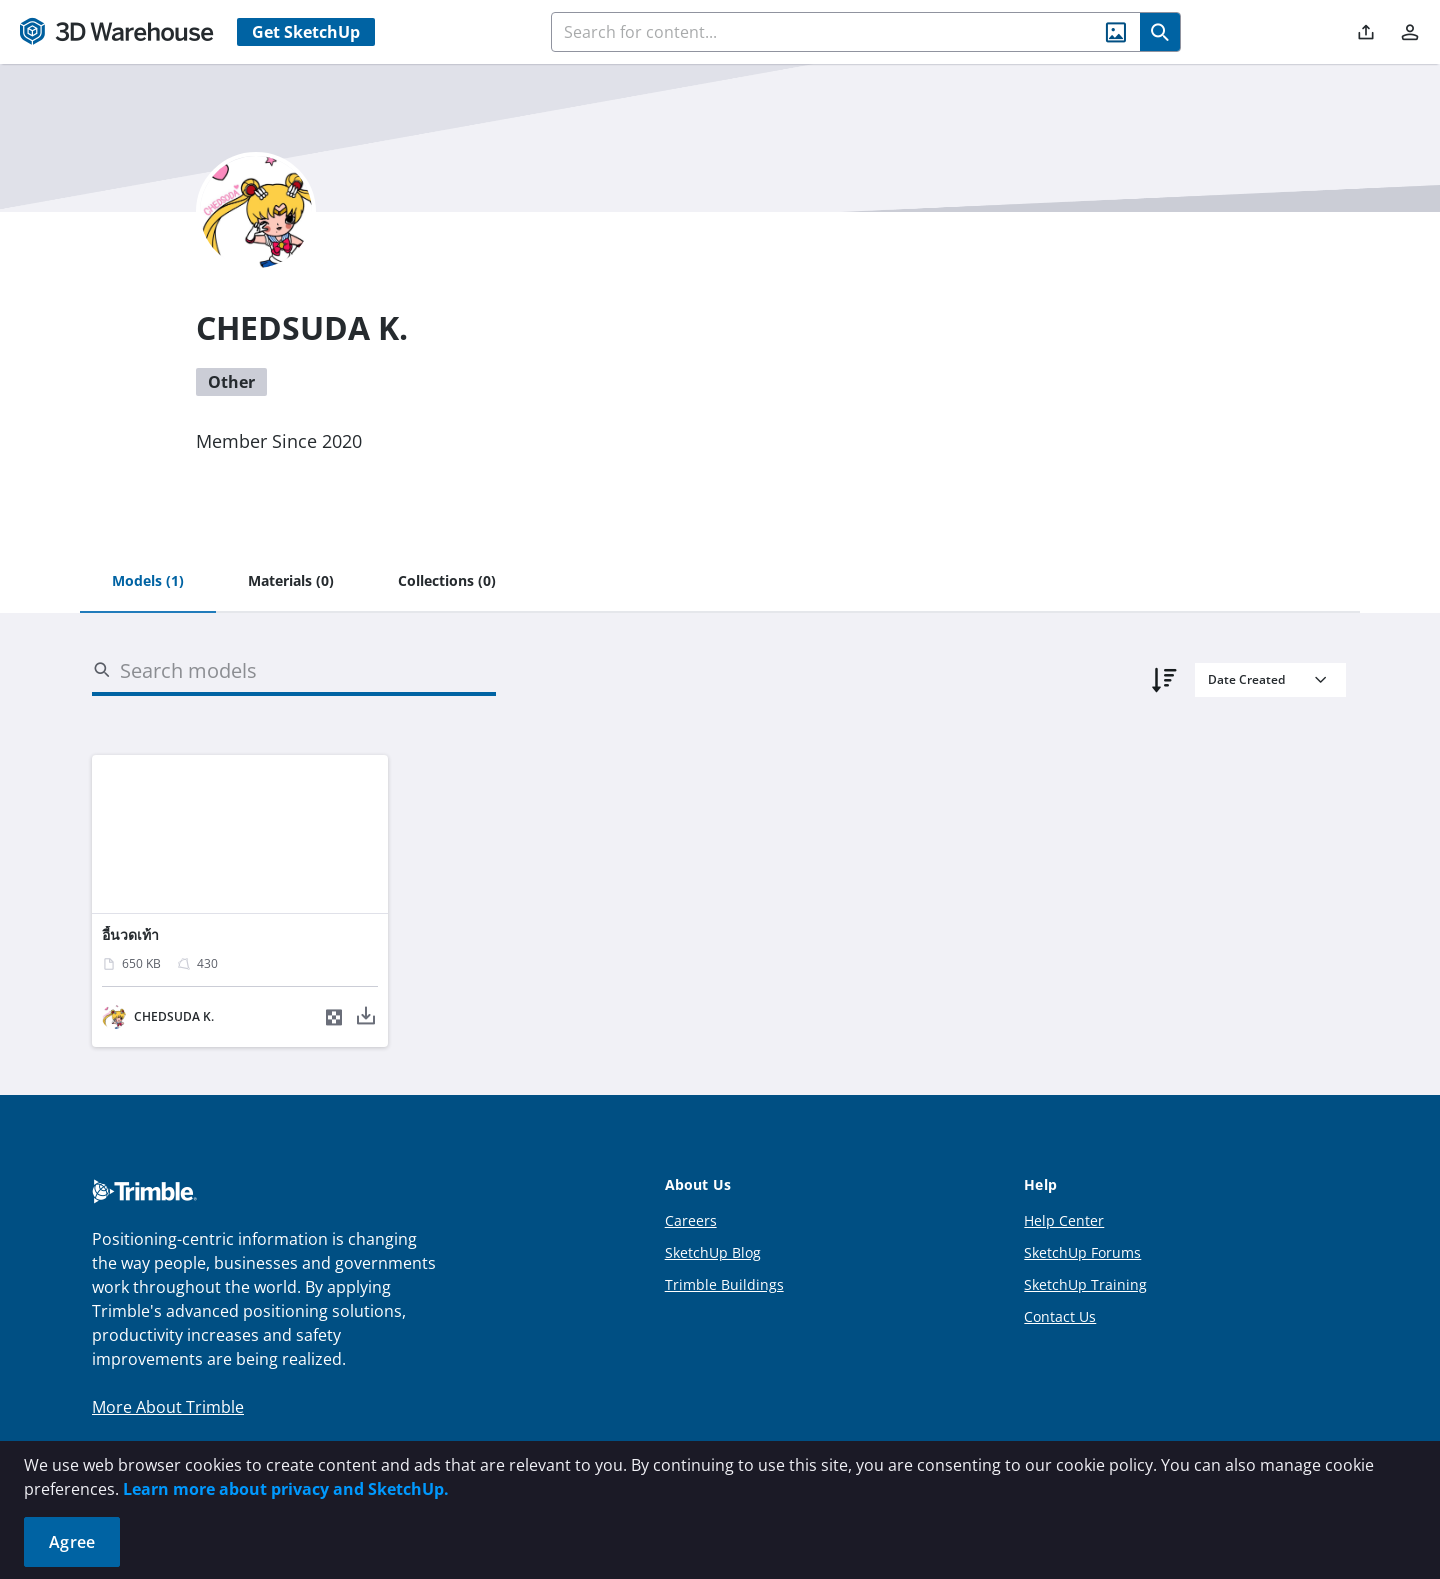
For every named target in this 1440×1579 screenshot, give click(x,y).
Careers (691, 1220)
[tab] (148, 582)
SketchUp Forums (1082, 1252)
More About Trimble (168, 1407)
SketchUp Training (1085, 1284)
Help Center (1064, 1220)
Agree (72, 1542)
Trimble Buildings (724, 1284)
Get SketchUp (306, 32)
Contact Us (1060, 1316)
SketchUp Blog (713, 1252)
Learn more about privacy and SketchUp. (286, 1489)
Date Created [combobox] (1246, 679)
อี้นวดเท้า (130, 934)
